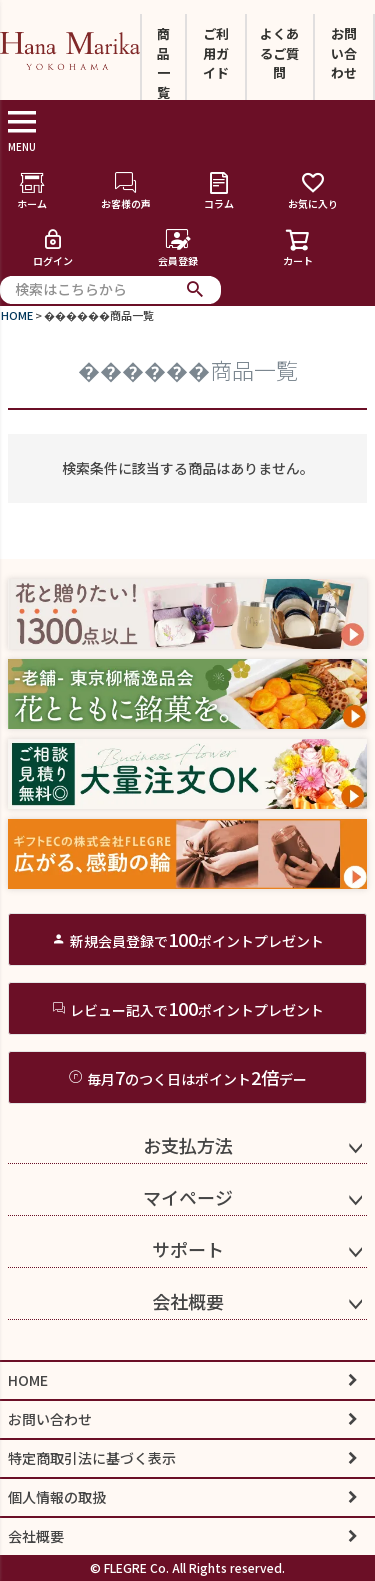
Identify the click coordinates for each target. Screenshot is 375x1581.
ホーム (32, 190)
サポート (188, 1249)
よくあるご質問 (279, 53)
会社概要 (188, 1301)
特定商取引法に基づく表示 (92, 1458)
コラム (219, 190)
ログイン (53, 247)
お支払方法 (188, 1145)
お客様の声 (126, 190)
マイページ (188, 1197)
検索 (195, 290)
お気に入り (313, 190)
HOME (17, 315)
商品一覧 (163, 63)
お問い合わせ (344, 53)
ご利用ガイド (216, 53)
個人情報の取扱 (57, 1497)
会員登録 (178, 247)
